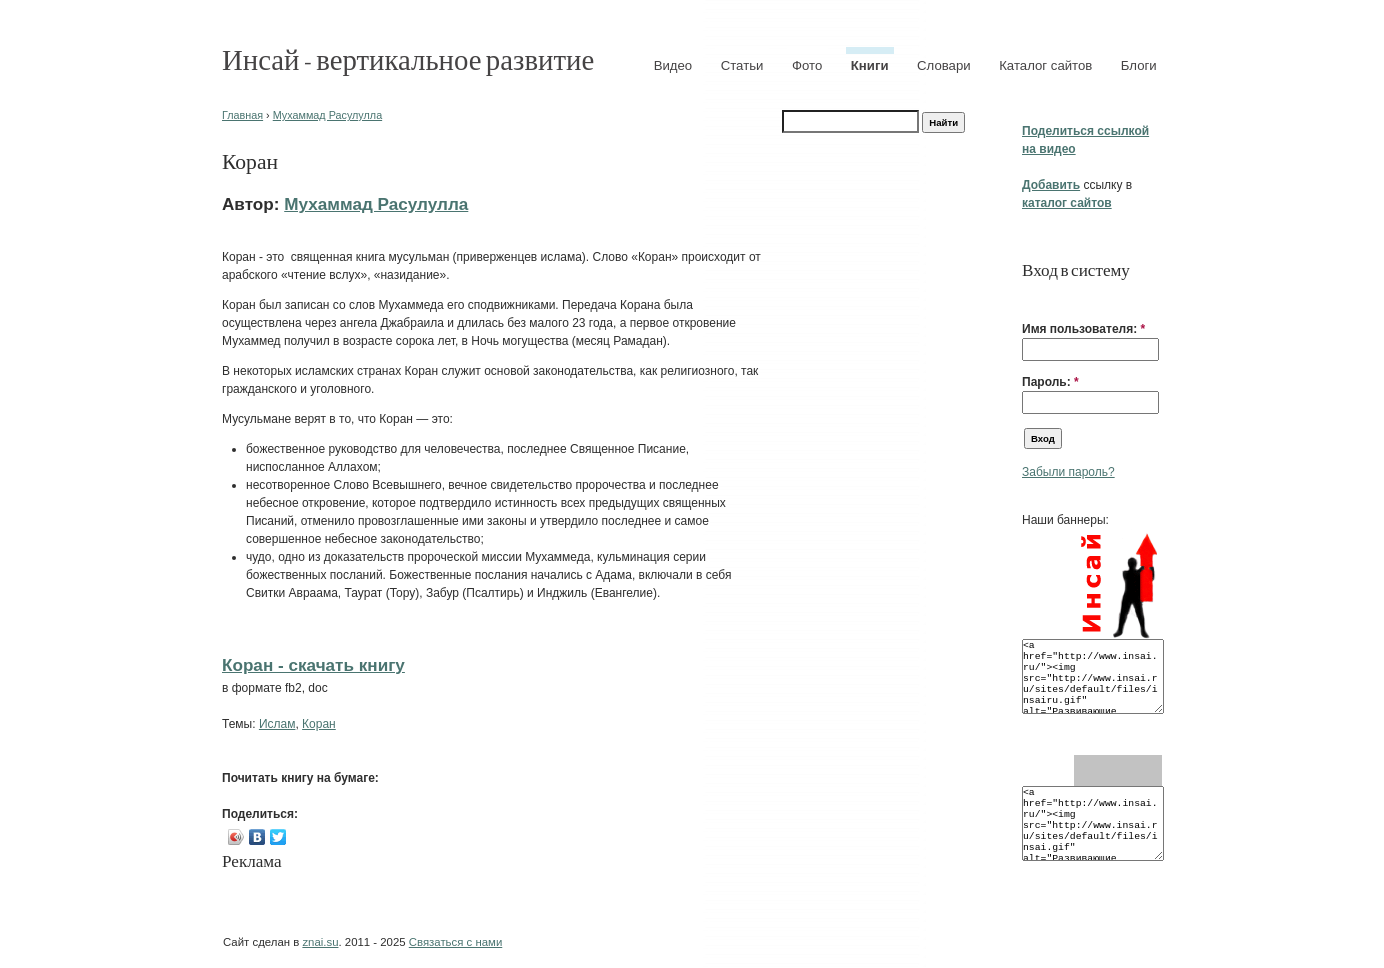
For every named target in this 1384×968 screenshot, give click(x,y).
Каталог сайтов (1045, 65)
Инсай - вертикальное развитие (408, 58)
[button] (1030, 298)
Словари (944, 65)
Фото (807, 65)
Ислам (277, 724)
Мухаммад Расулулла (327, 115)
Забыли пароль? (1068, 472)
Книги (870, 65)
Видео (673, 65)
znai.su (320, 942)
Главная (242, 115)
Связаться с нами (455, 942)
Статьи (742, 65)
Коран (319, 724)
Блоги (1139, 65)
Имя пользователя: (1083, 329)
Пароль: (1050, 382)
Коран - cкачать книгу (313, 665)
